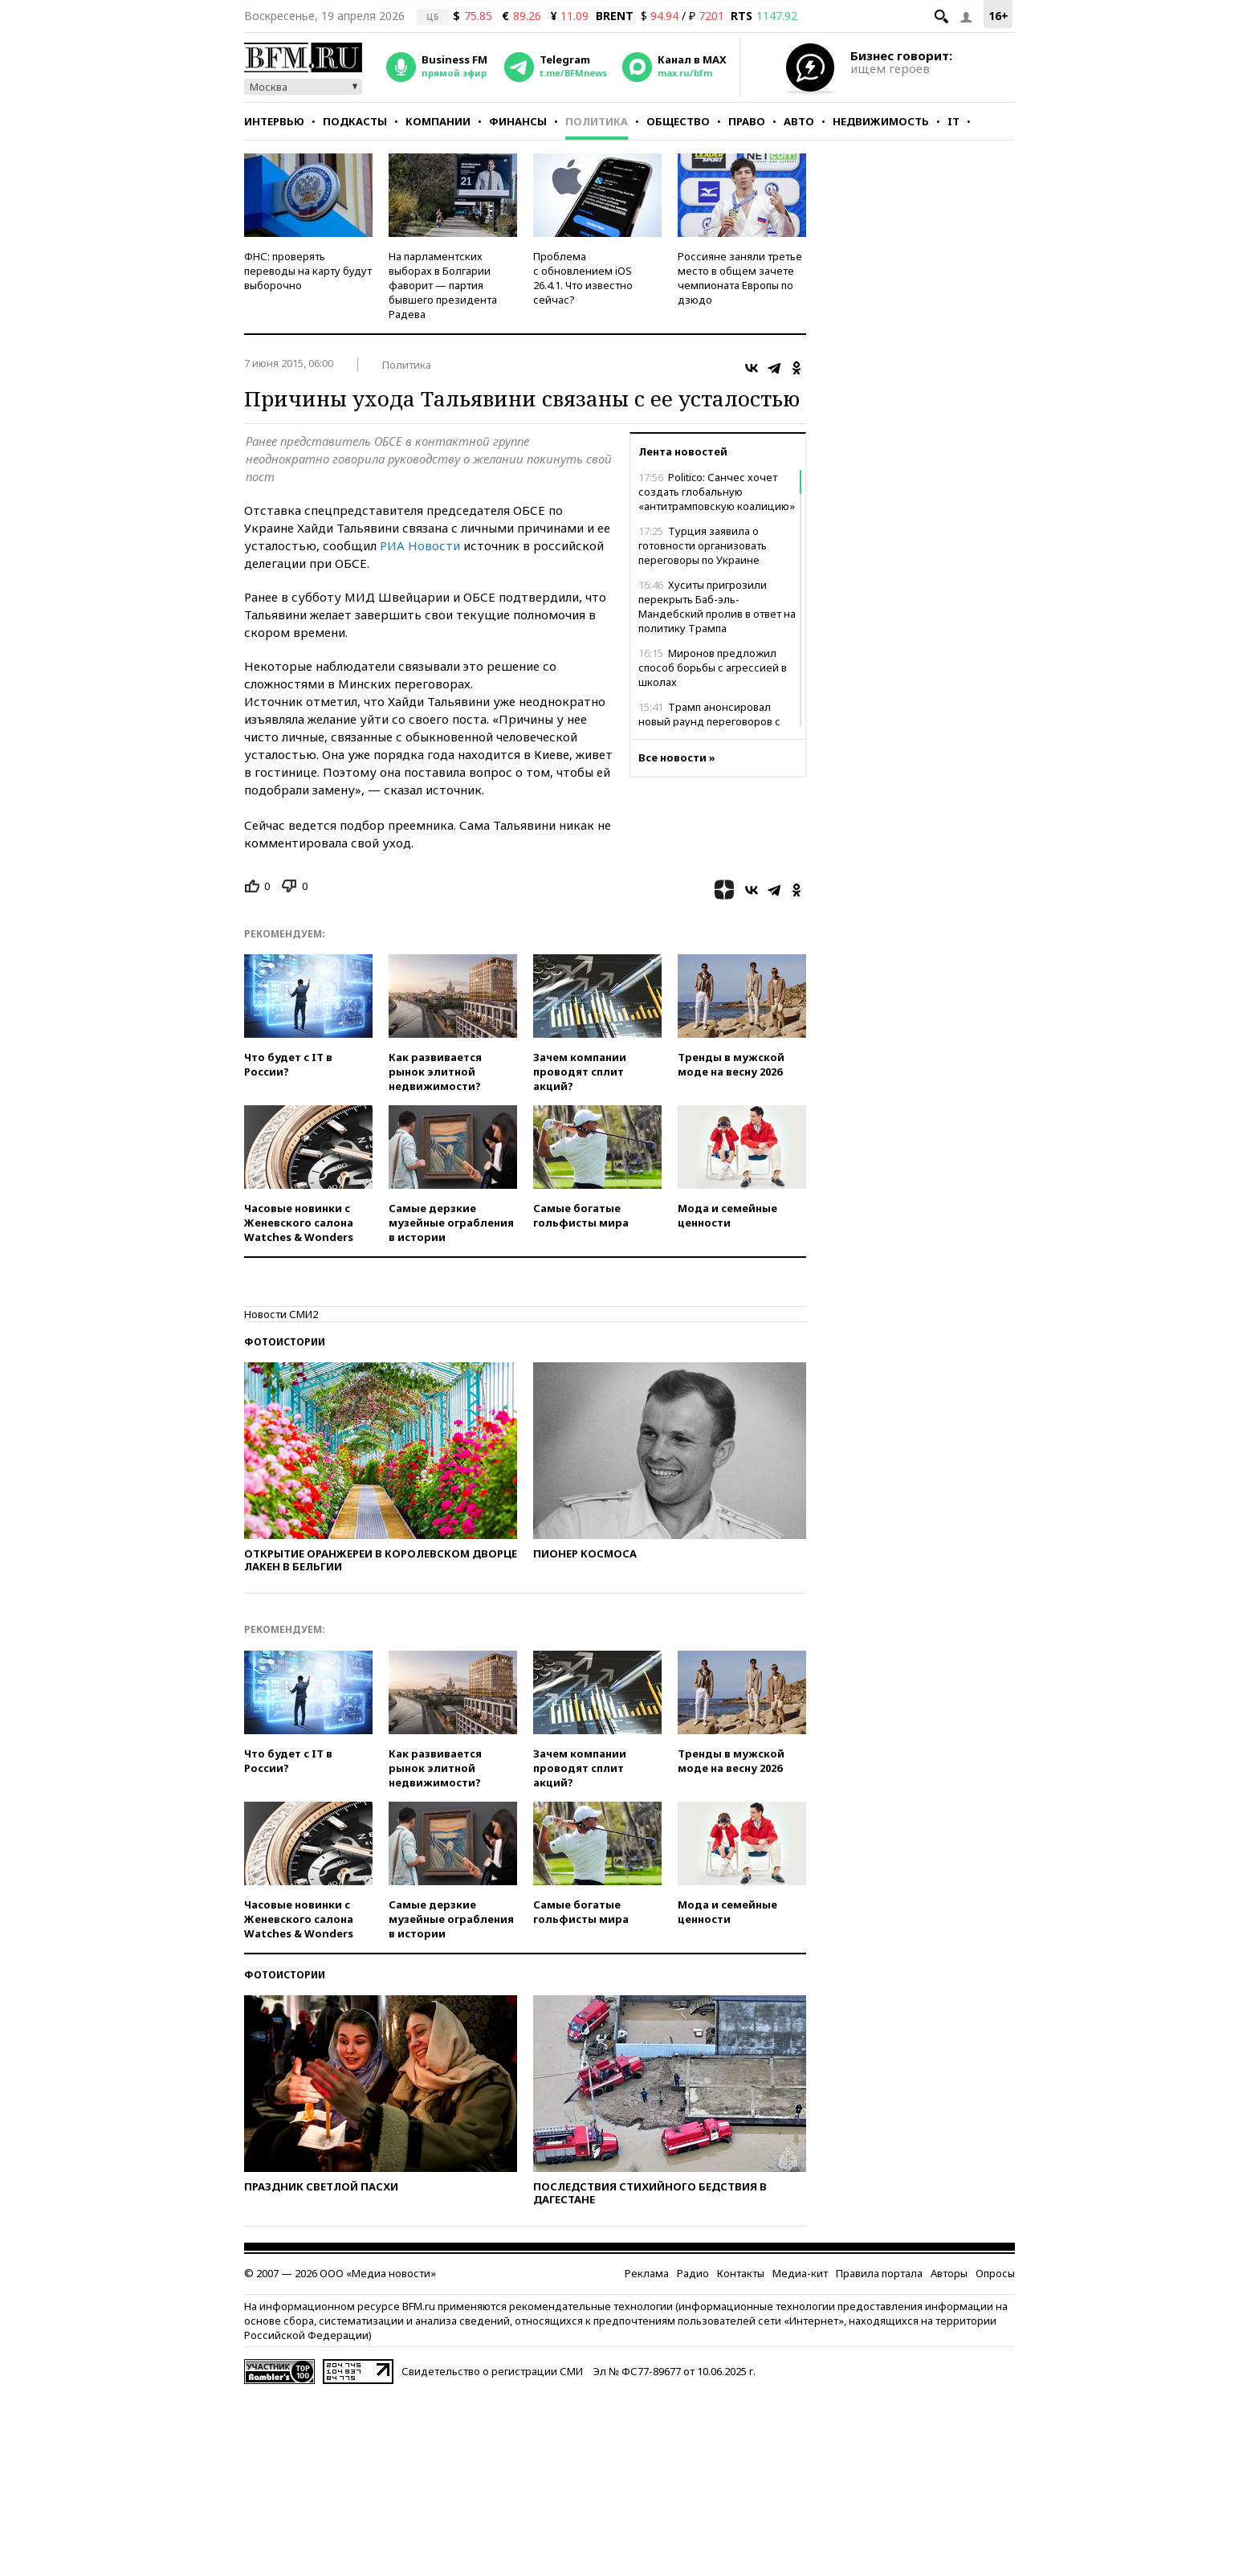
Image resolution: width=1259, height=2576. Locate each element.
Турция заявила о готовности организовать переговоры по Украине (702, 545)
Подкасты (355, 121)
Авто (799, 121)
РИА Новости (420, 545)
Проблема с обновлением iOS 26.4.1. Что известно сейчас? (583, 278)
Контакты (740, 2273)
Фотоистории (284, 1342)
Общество (678, 121)
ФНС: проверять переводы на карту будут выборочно (308, 270)
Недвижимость (881, 121)
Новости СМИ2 (281, 1314)
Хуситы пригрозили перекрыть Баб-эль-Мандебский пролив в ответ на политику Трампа (717, 606)
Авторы (949, 2273)
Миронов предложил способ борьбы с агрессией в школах (712, 667)
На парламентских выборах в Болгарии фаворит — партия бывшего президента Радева (443, 285)
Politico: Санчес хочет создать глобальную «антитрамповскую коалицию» (716, 491)
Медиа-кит (800, 2273)
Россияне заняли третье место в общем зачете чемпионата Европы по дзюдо (740, 278)
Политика (596, 121)
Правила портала (879, 2273)
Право (746, 121)
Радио (693, 2273)
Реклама (647, 2273)
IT (953, 121)
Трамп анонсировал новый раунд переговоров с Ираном (709, 721)
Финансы (518, 121)
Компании (438, 121)
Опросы (995, 2273)
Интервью (274, 121)
